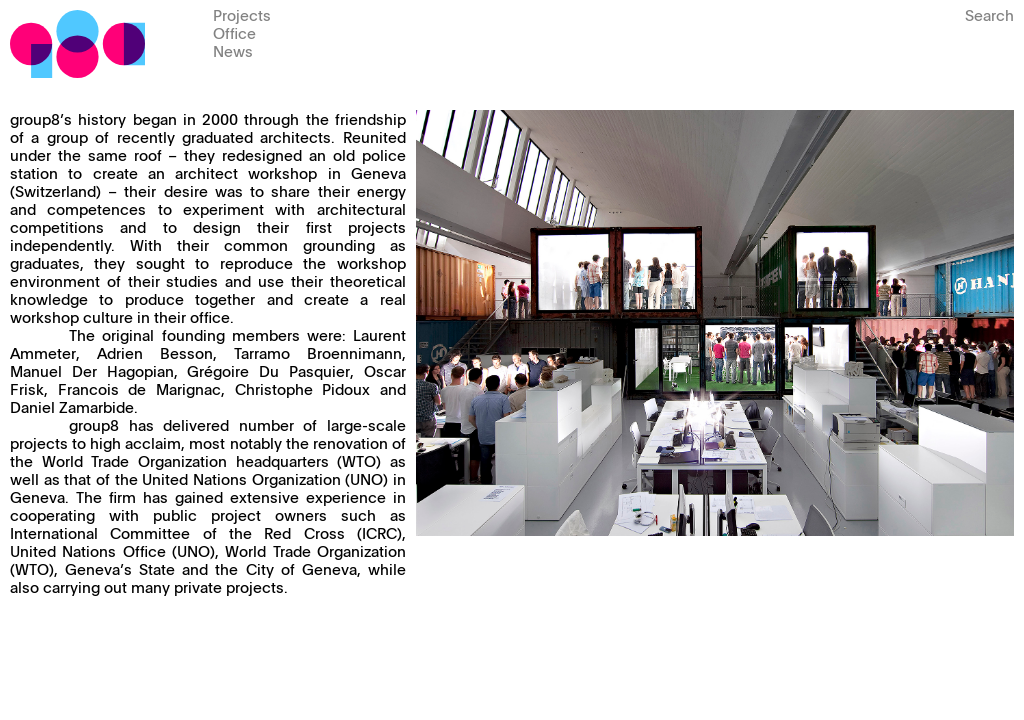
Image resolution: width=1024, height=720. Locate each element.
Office (234, 32)
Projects (242, 14)
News (233, 50)
